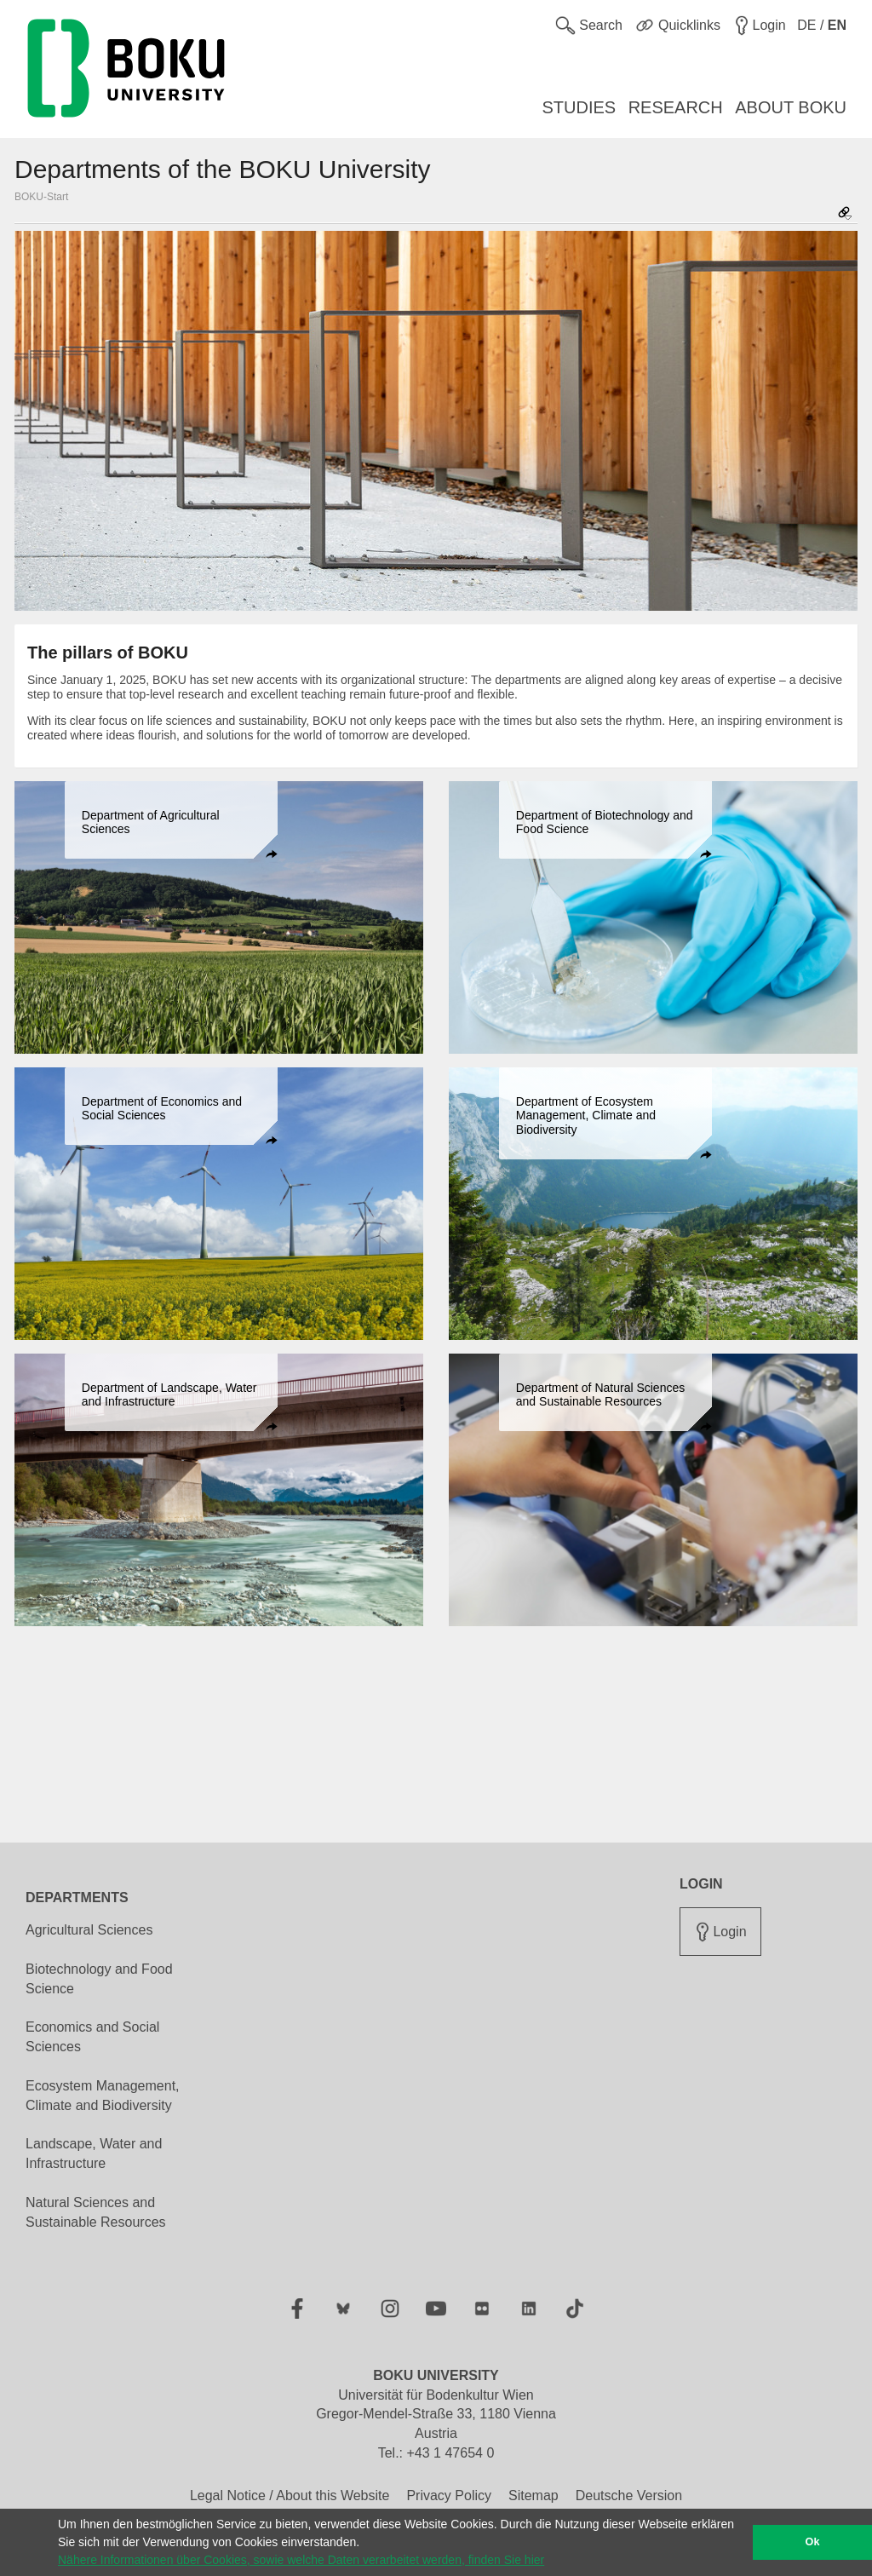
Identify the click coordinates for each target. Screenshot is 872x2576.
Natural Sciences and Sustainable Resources (96, 2212)
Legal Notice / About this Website (290, 2495)
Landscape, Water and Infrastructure (94, 2153)
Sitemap (533, 2495)
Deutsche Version (629, 2495)
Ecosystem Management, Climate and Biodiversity (103, 2096)
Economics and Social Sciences (92, 2037)
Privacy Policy (448, 2495)
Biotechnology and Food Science (99, 1979)
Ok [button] (813, 2542)
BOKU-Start (41, 197)
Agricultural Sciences (89, 1930)
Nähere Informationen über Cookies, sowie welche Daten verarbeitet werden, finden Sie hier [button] (301, 2560)
